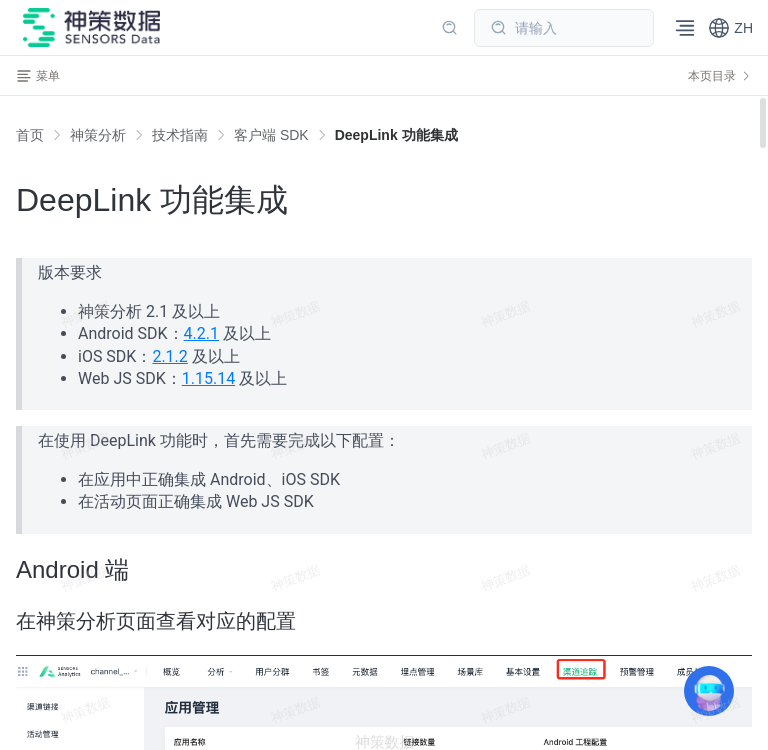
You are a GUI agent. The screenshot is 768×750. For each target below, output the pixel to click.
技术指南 (180, 135)
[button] (730, 28)
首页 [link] (30, 135)
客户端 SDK (271, 135)
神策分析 (98, 135)
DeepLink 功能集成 (396, 135)
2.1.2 (169, 356)
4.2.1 (201, 333)
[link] (98, 135)
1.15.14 (208, 378)
